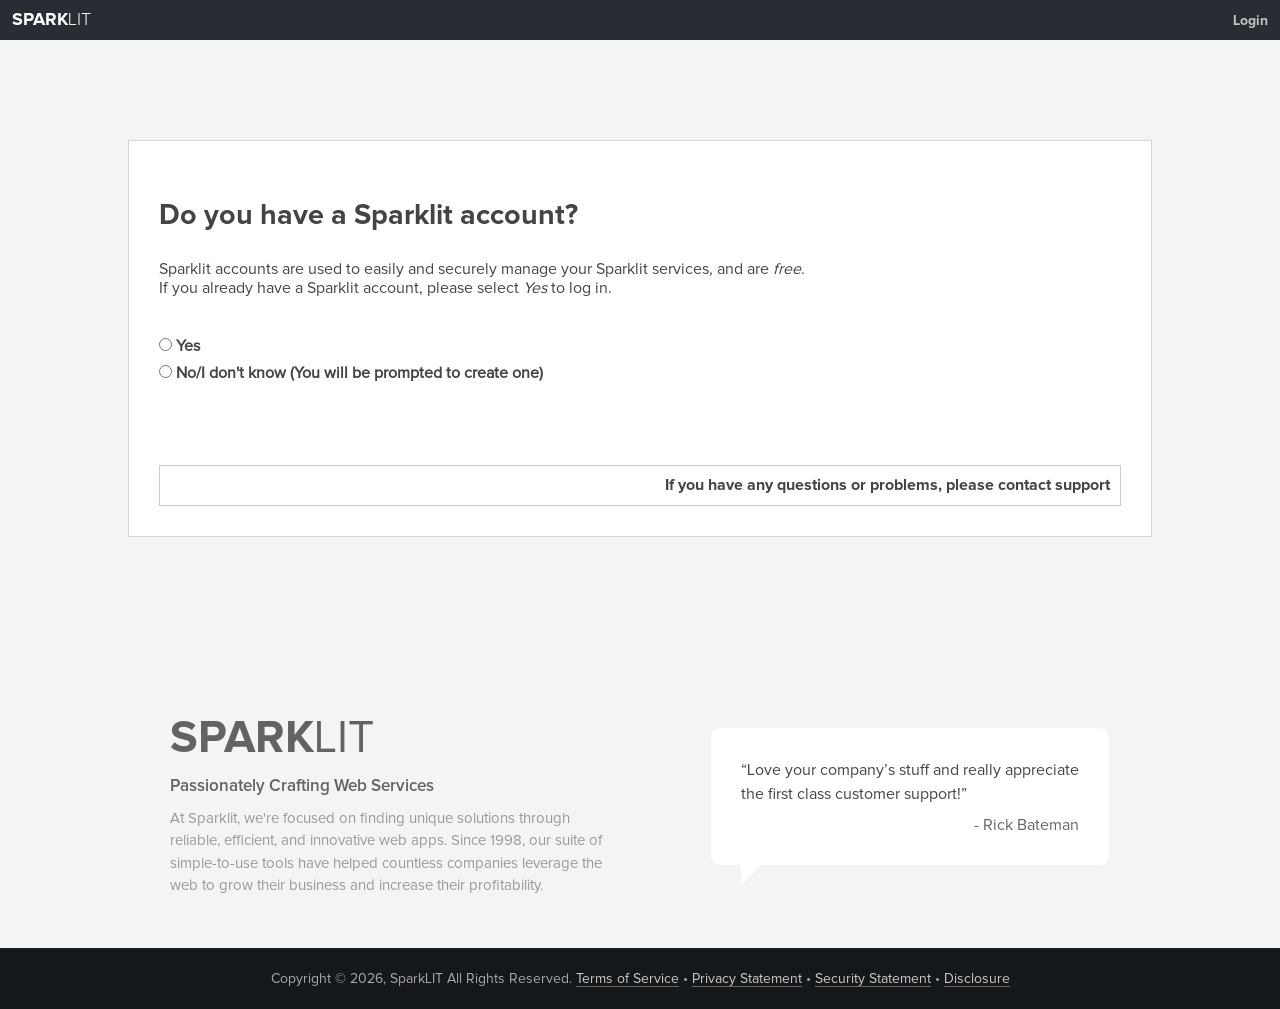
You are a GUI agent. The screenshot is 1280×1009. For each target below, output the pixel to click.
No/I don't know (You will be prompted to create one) (351, 373)
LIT (51, 20)
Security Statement (873, 979)
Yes (179, 346)
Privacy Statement (747, 979)
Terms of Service (627, 979)
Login (1250, 21)
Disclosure (977, 979)
